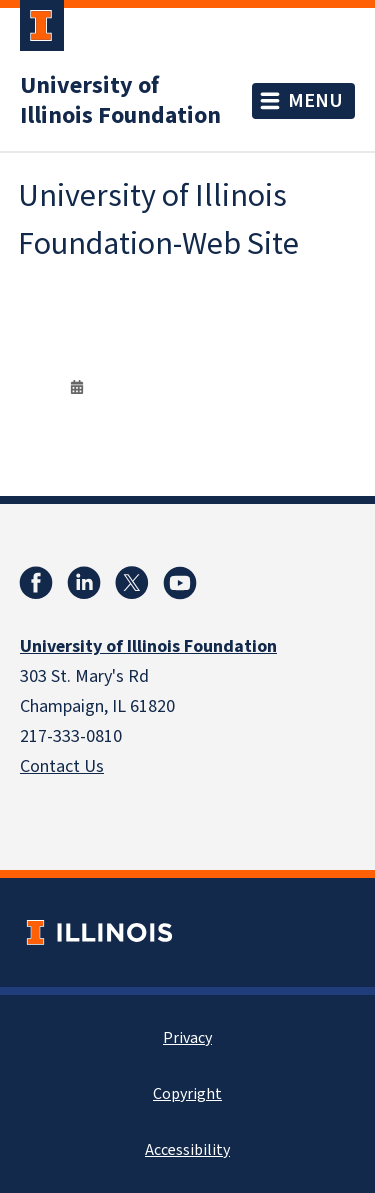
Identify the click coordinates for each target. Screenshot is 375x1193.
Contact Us (62, 766)
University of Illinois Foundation (120, 101)
